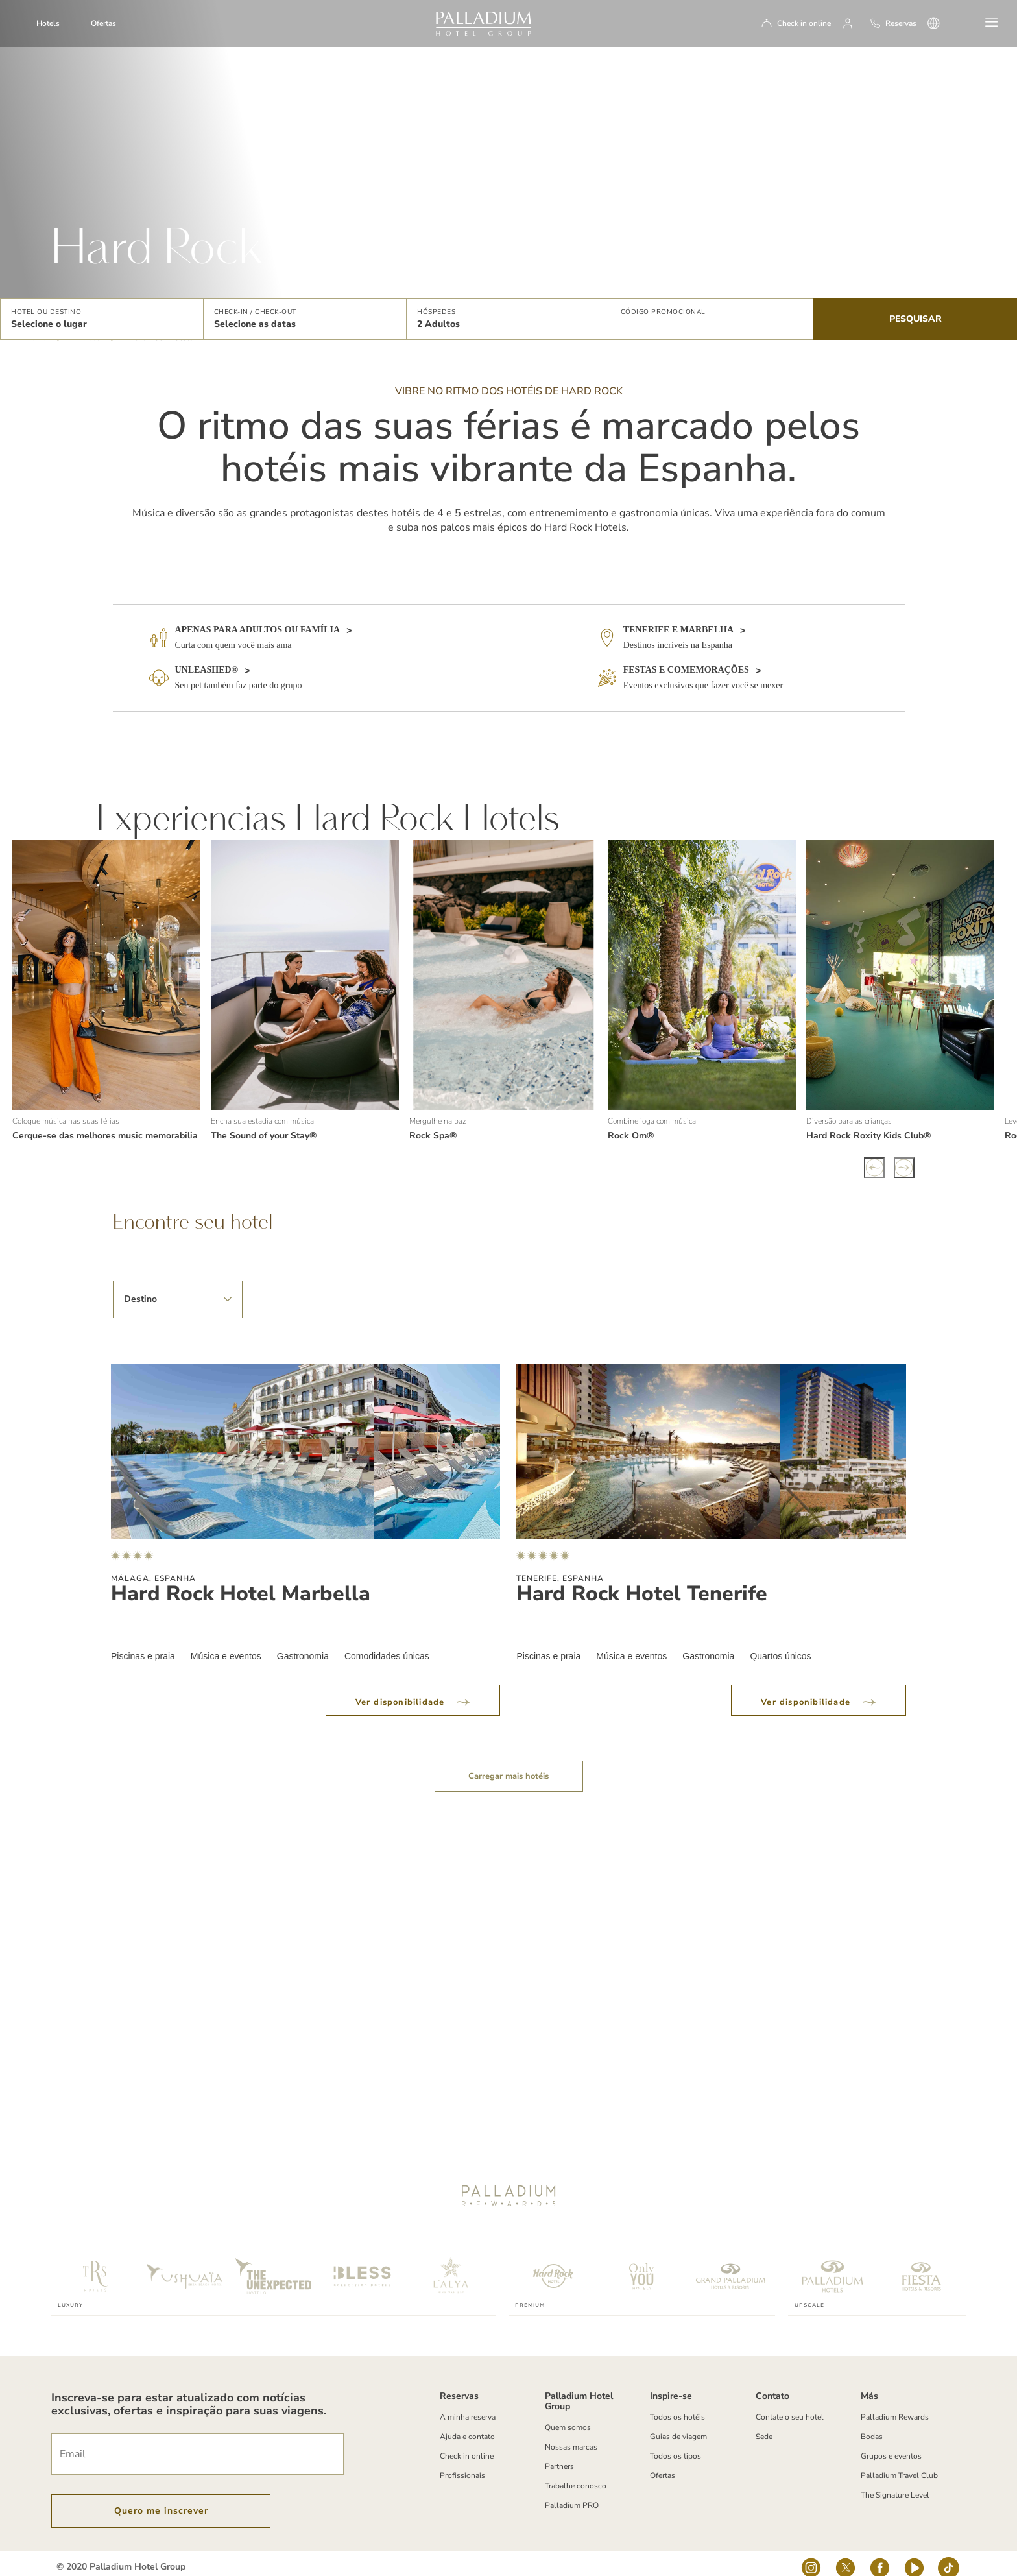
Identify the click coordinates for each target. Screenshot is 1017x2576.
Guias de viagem (678, 2419)
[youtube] (914, 2555)
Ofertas (103, 23)
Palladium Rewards (895, 2400)
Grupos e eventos (891, 2439)
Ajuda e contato (467, 2419)
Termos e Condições (91, 2568)
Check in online (804, 23)
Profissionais (462, 2458)
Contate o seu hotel (790, 2400)
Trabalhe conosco (575, 2469)
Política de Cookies (176, 2568)
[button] (102, 319)
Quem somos (568, 2410)
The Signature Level (895, 2478)
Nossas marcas (571, 2430)
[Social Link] (811, 2555)
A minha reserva (468, 2400)
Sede (764, 2419)
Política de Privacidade (265, 2568)
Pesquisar (915, 319)
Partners (559, 2449)
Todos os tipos (675, 2439)
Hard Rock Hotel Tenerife (641, 1577)
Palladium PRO (572, 2488)
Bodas (872, 2419)
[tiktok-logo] (948, 2555)
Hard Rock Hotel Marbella (240, 1577)
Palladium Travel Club (899, 2458)
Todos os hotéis (677, 2400)
